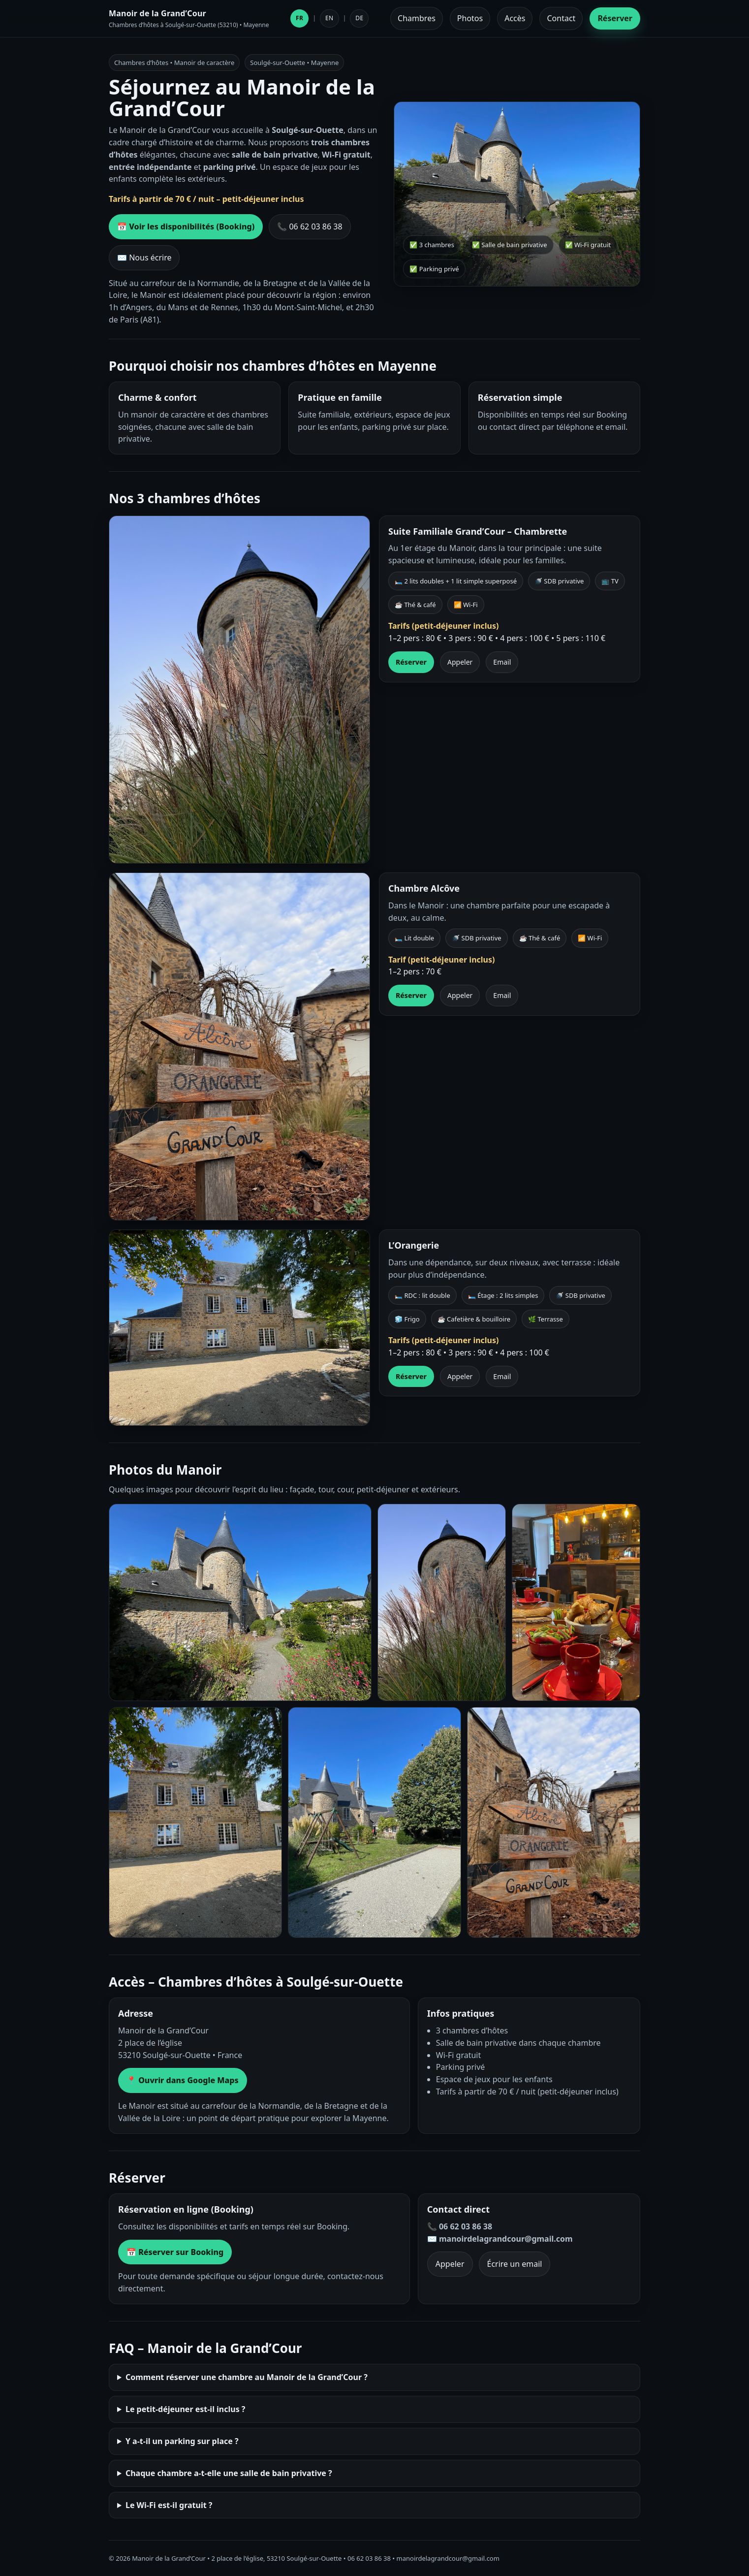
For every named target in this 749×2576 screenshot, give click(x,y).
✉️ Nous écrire (144, 257)
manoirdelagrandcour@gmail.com (448, 2558)
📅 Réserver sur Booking (174, 2252)
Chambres (417, 18)
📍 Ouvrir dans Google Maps (182, 2080)
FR (299, 18)
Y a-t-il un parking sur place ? (182, 2441)
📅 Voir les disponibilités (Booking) (185, 226)
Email (502, 662)
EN (329, 18)
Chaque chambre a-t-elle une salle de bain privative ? (228, 2473)
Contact (561, 18)
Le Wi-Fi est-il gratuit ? (169, 2505)
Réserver (614, 18)
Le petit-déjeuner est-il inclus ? (185, 2409)
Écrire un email (514, 2263)
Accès (514, 18)
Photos (470, 18)
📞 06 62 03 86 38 (309, 226)
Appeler (459, 662)
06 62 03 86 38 (369, 2558)
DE (359, 18)
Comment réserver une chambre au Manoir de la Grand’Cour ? (246, 2377)
